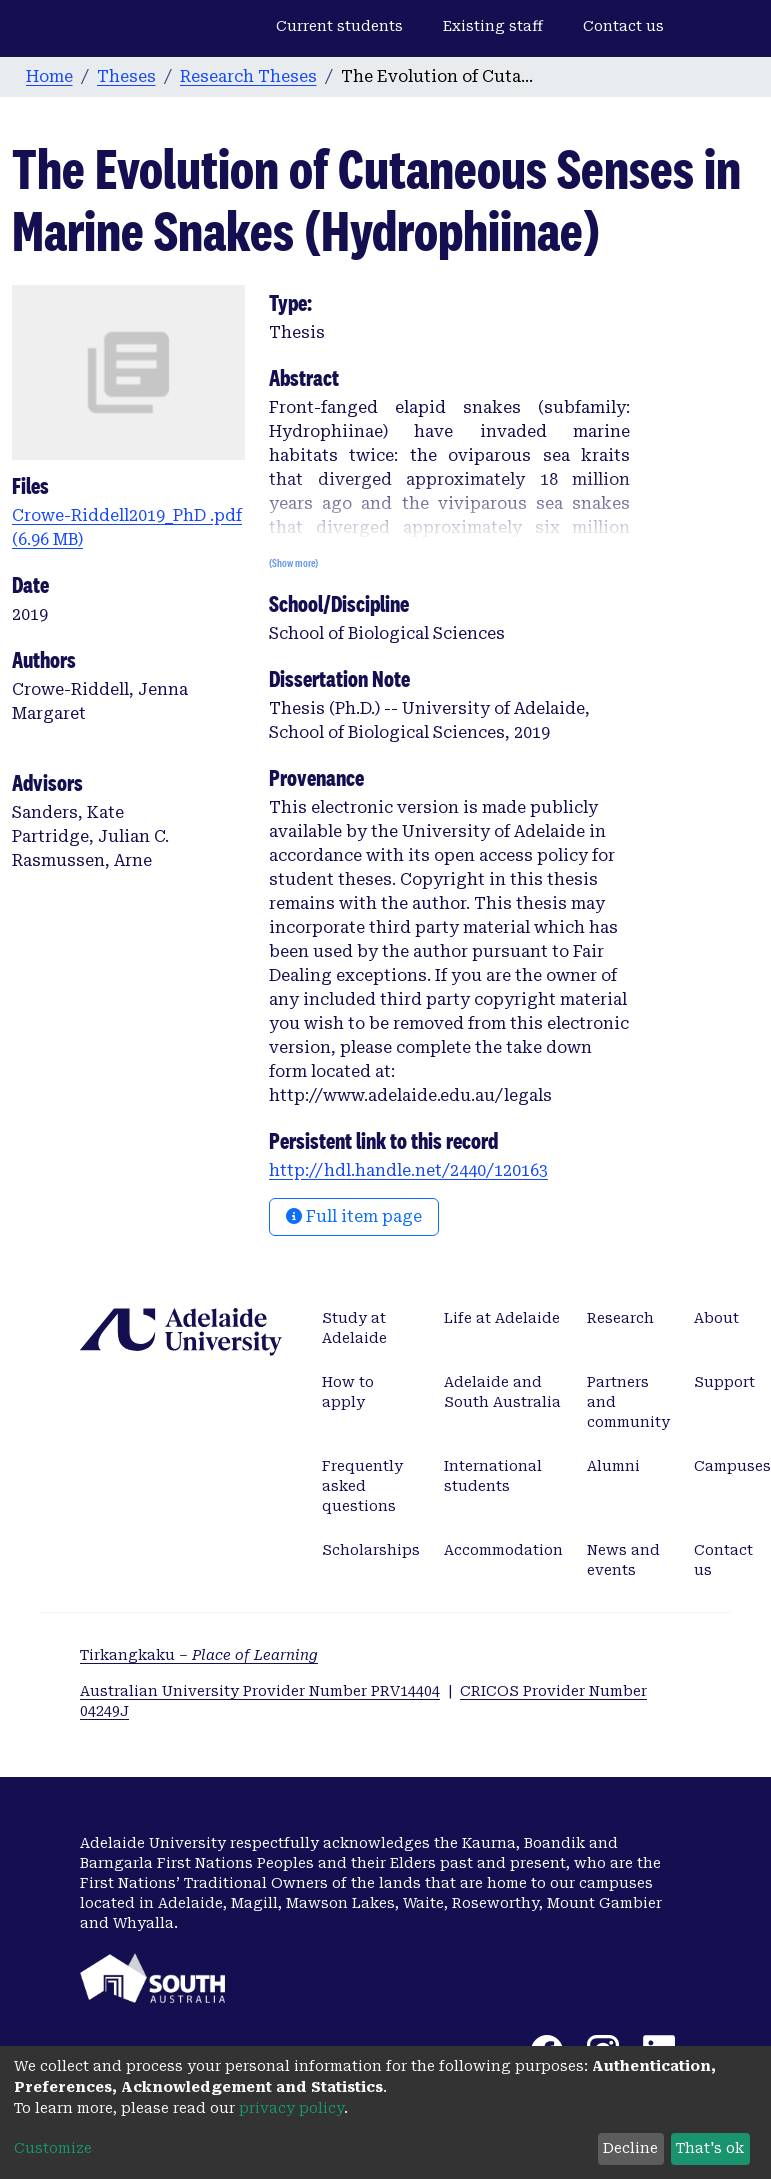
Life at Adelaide (502, 1318)
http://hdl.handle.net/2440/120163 (408, 1170)
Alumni (613, 1466)
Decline (630, 2148)
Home (49, 76)
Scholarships (371, 1550)
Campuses (732, 1466)
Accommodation (503, 1550)
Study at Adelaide (354, 1328)
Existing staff (493, 26)
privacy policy (291, 2108)
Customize (53, 2148)
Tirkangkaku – (199, 1655)
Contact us (623, 26)
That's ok (710, 2148)
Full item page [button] (354, 1216)
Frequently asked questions (362, 1486)
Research (620, 1318)
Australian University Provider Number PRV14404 (260, 1691)
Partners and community (628, 1402)
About (716, 1318)
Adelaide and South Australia (502, 1392)
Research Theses (248, 76)
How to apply (348, 1392)
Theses (126, 76)
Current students (339, 26)
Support (724, 1382)
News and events (623, 1560)
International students (493, 1476)
